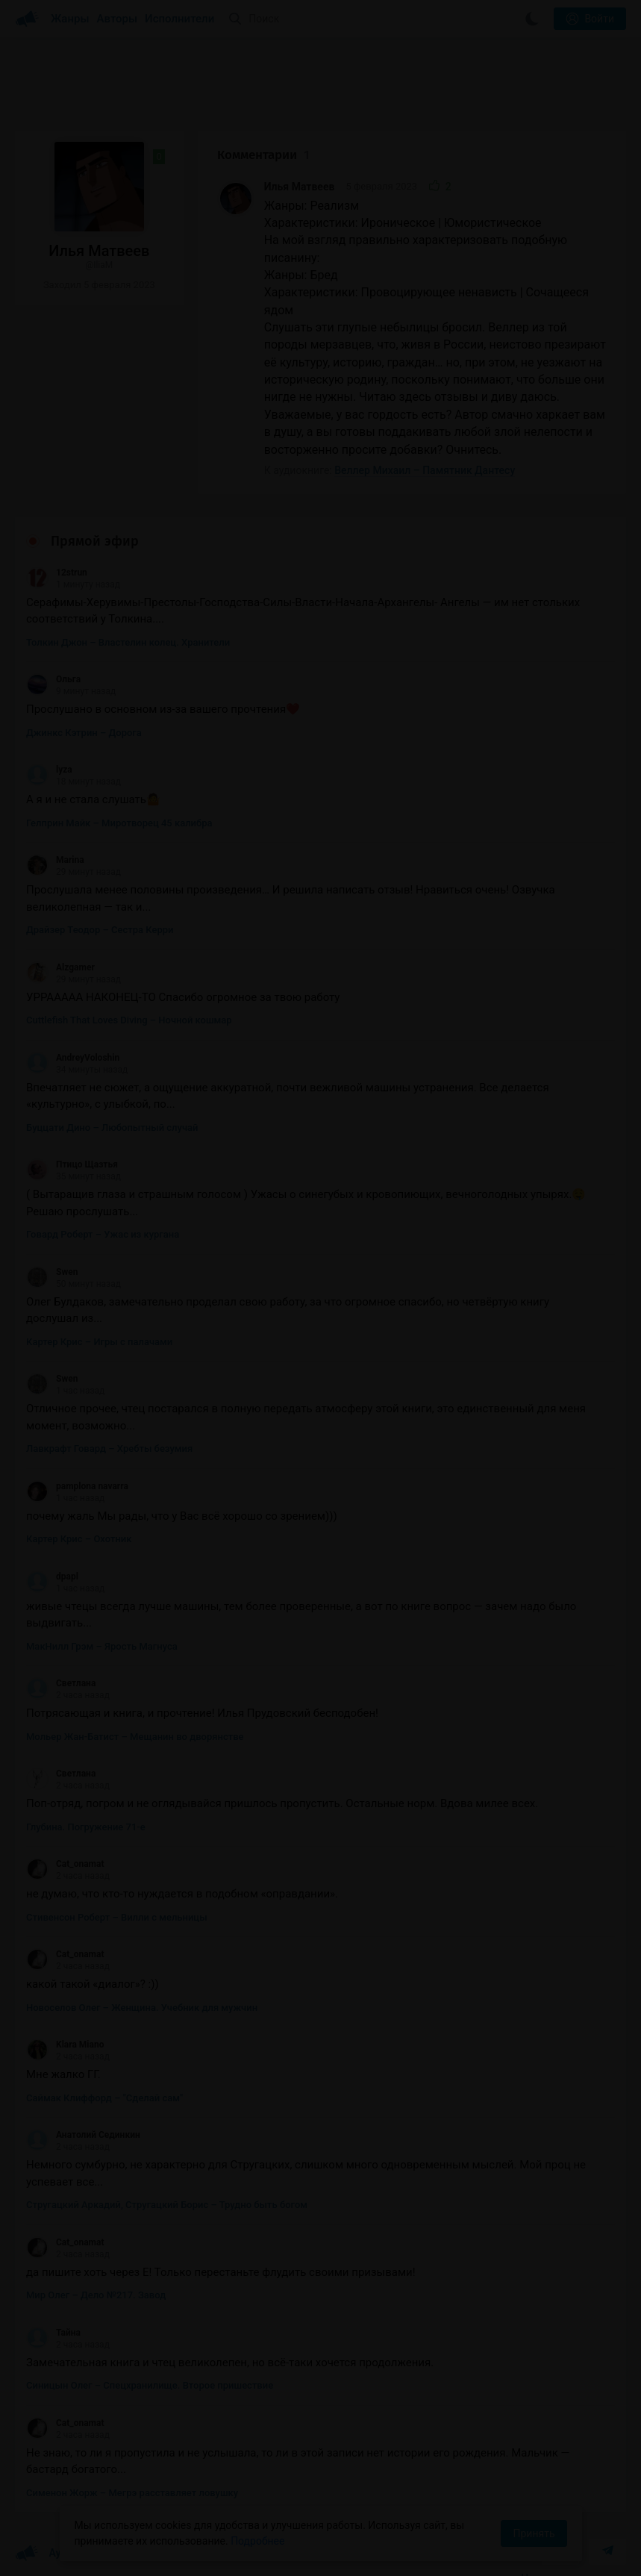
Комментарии (263, 155)
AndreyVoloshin (72, 1058)
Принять (533, 2533)
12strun (56, 572)
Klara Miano (65, 2044)
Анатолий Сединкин (83, 2135)
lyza (49, 770)
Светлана (61, 1683)
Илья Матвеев (299, 186)
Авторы (117, 18)
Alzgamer (60, 967)
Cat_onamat (65, 1864)
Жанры (70, 18)
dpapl (52, 1576)
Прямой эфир (95, 541)
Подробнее (257, 2541)
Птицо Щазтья (72, 1164)
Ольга (53, 679)
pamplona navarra (77, 1486)
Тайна (53, 2333)
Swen (52, 1272)
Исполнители (179, 18)
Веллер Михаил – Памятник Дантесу (424, 470)
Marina (55, 860)
